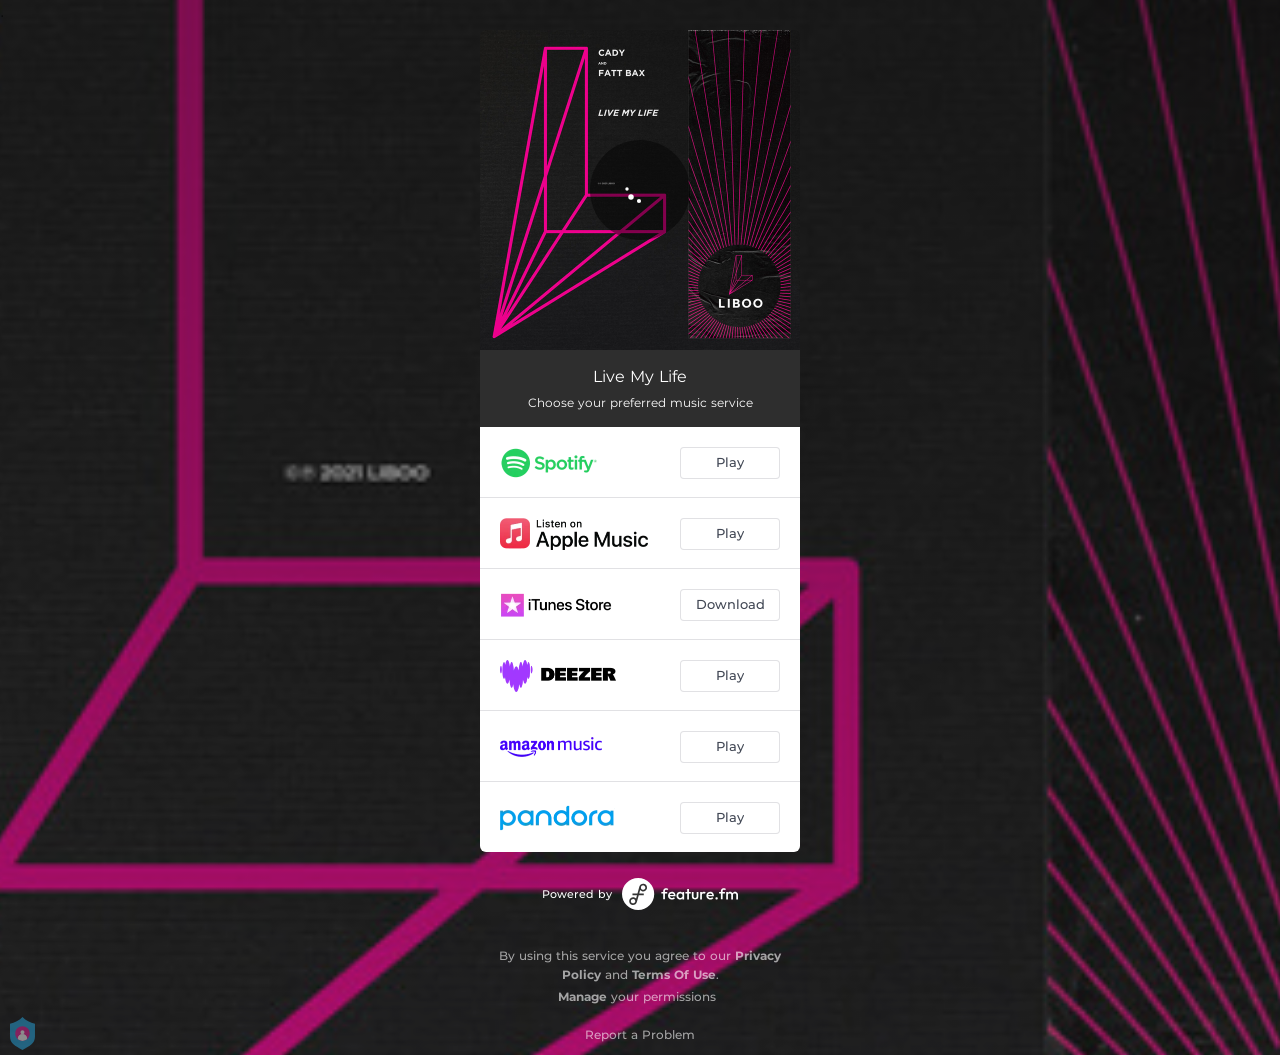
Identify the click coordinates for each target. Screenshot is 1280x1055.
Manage (582, 996)
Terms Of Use (674, 974)
